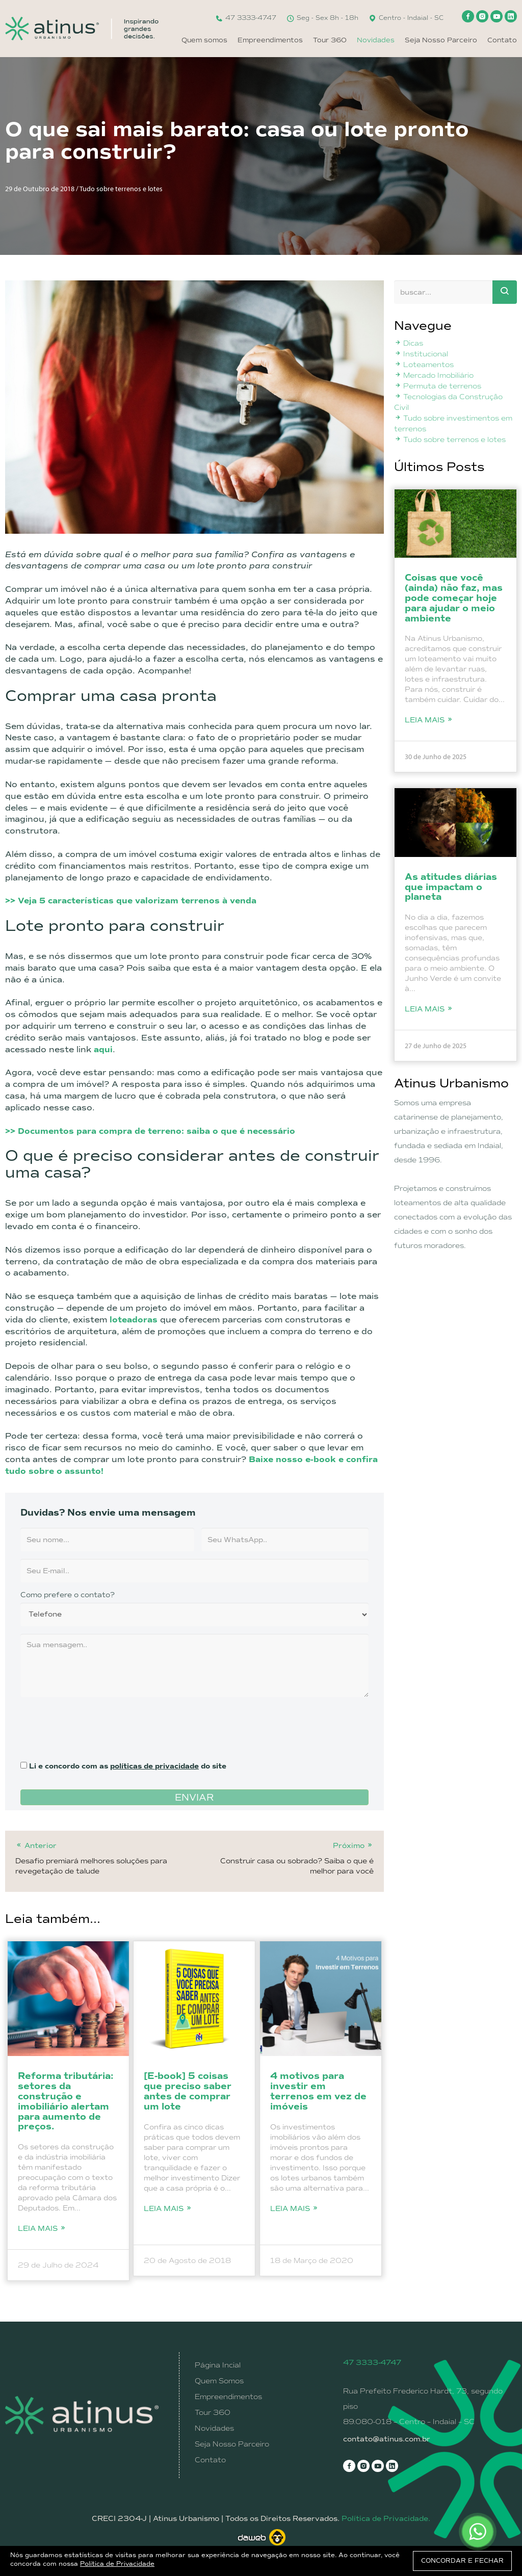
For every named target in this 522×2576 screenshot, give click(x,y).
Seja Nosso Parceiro (441, 40)
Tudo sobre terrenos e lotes (450, 439)
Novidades (376, 40)
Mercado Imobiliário (434, 375)
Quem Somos (219, 2381)
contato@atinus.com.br (386, 2439)
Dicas (408, 343)
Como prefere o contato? (67, 1595)
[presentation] (97, 1725)
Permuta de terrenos (437, 386)
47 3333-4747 (245, 17)
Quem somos (204, 40)
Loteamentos (424, 364)
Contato (502, 40)
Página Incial (218, 2365)
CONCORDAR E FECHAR (462, 2560)
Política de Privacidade (117, 2563)
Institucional (421, 354)
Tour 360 (330, 40)
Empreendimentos (270, 40)
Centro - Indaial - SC (406, 17)
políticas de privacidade (154, 1766)
